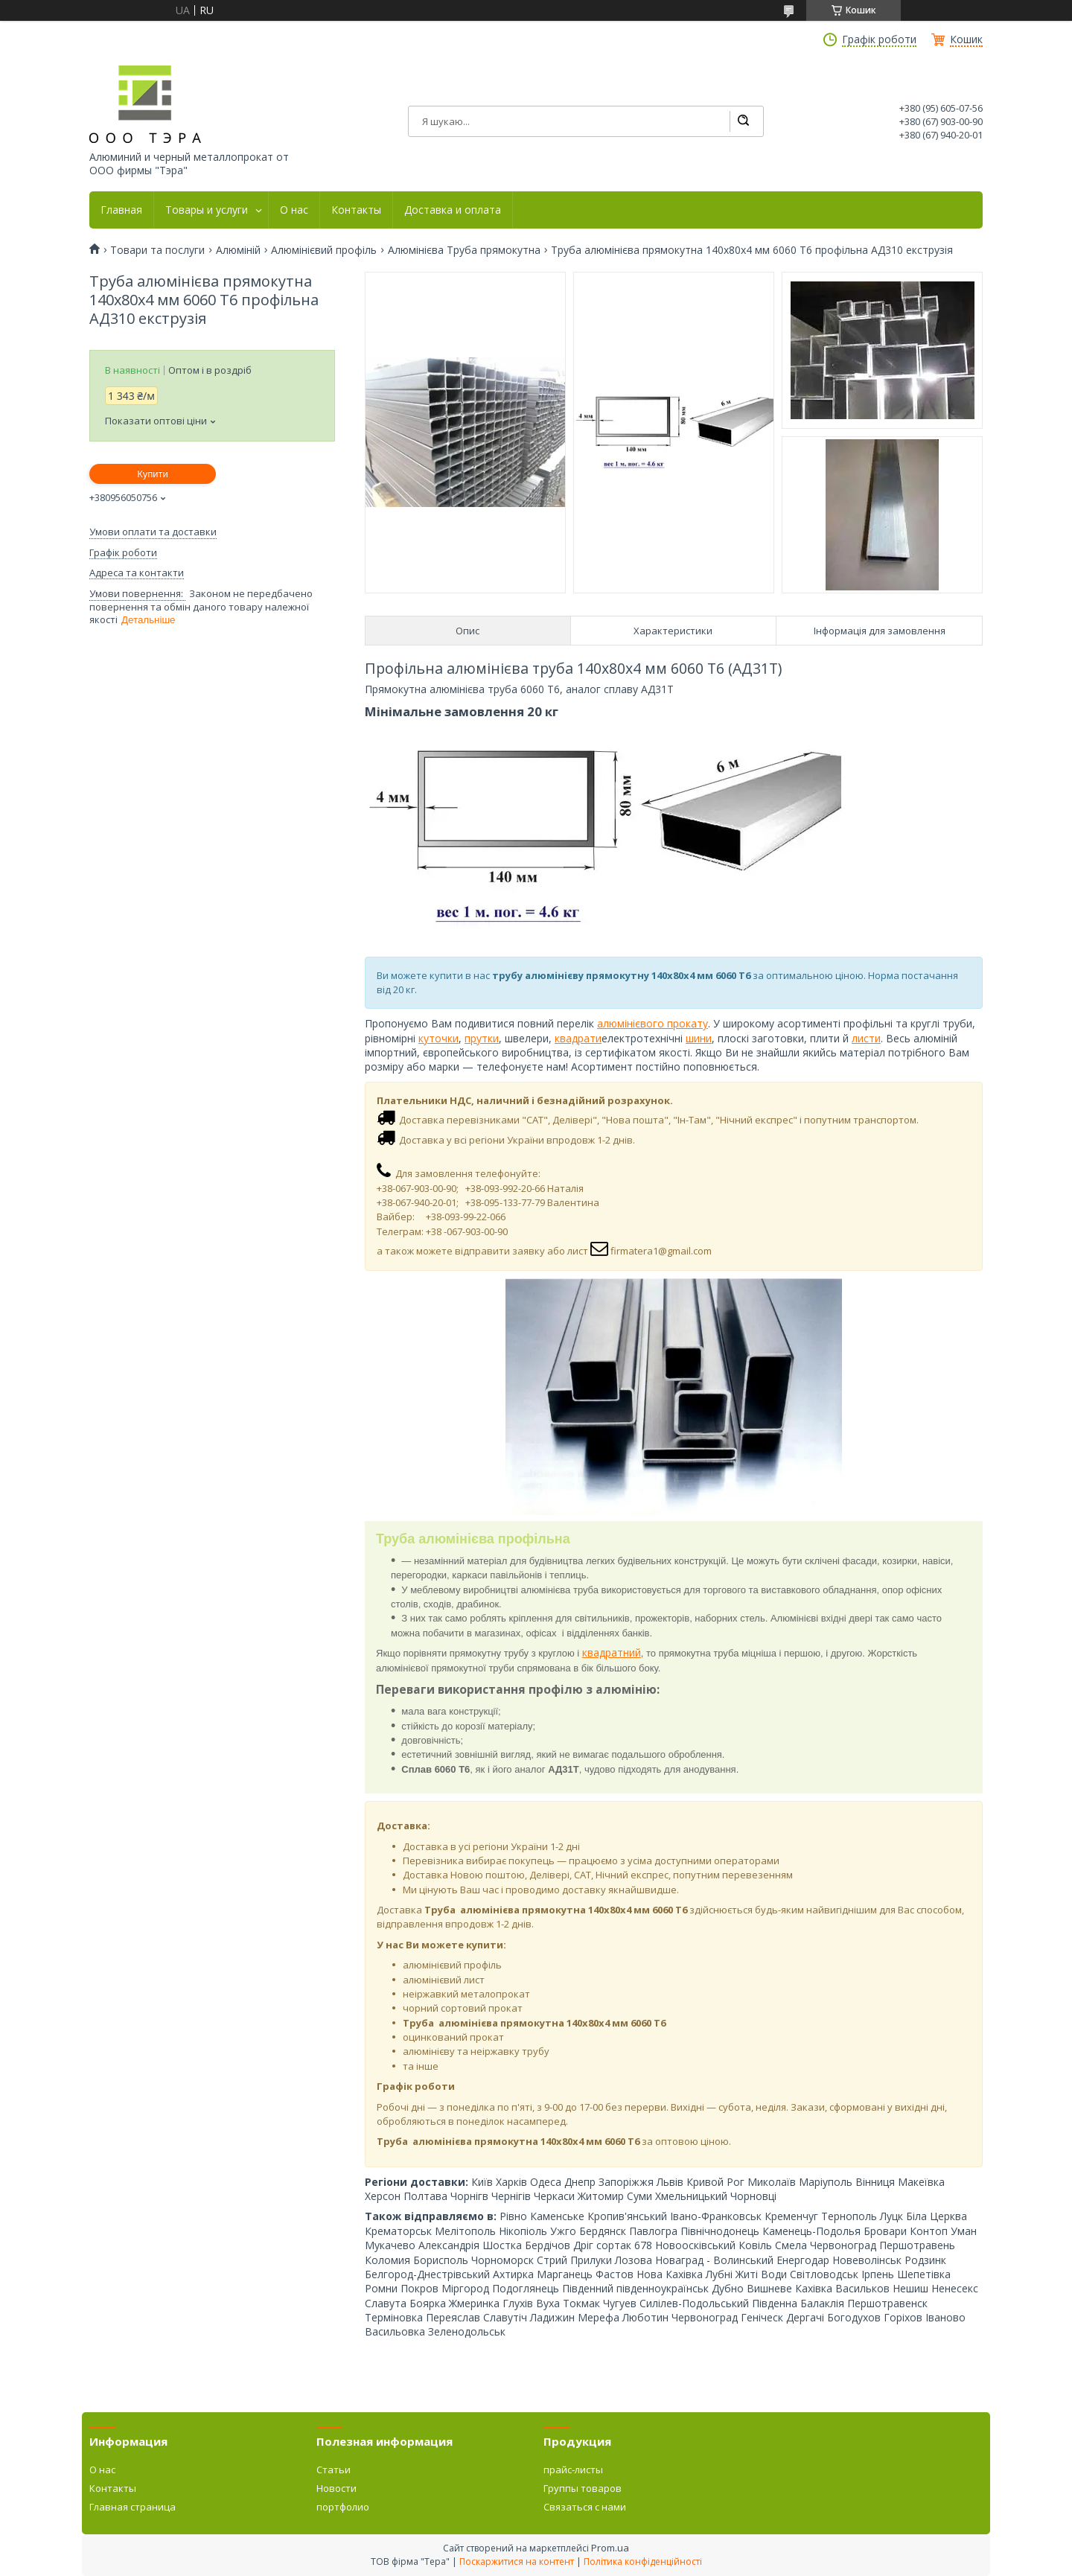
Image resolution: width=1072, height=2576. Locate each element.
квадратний (611, 1652)
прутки (482, 1038)
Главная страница (132, 2506)
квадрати (578, 1038)
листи (866, 1038)
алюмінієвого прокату (652, 1023)
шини (699, 1038)
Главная (121, 210)
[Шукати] (743, 121)
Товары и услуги (206, 210)
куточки (438, 1038)
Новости (336, 2488)
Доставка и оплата (452, 210)
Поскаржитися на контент (516, 2561)
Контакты (356, 210)
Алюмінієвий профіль (324, 250)
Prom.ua (610, 2547)
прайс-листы (573, 2469)
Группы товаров (582, 2488)
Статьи (333, 2469)
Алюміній (238, 250)
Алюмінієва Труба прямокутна (464, 250)
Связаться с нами (584, 2506)
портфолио (342, 2506)
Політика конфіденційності (643, 2561)
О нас (294, 210)
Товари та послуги (157, 250)
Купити (152, 473)
